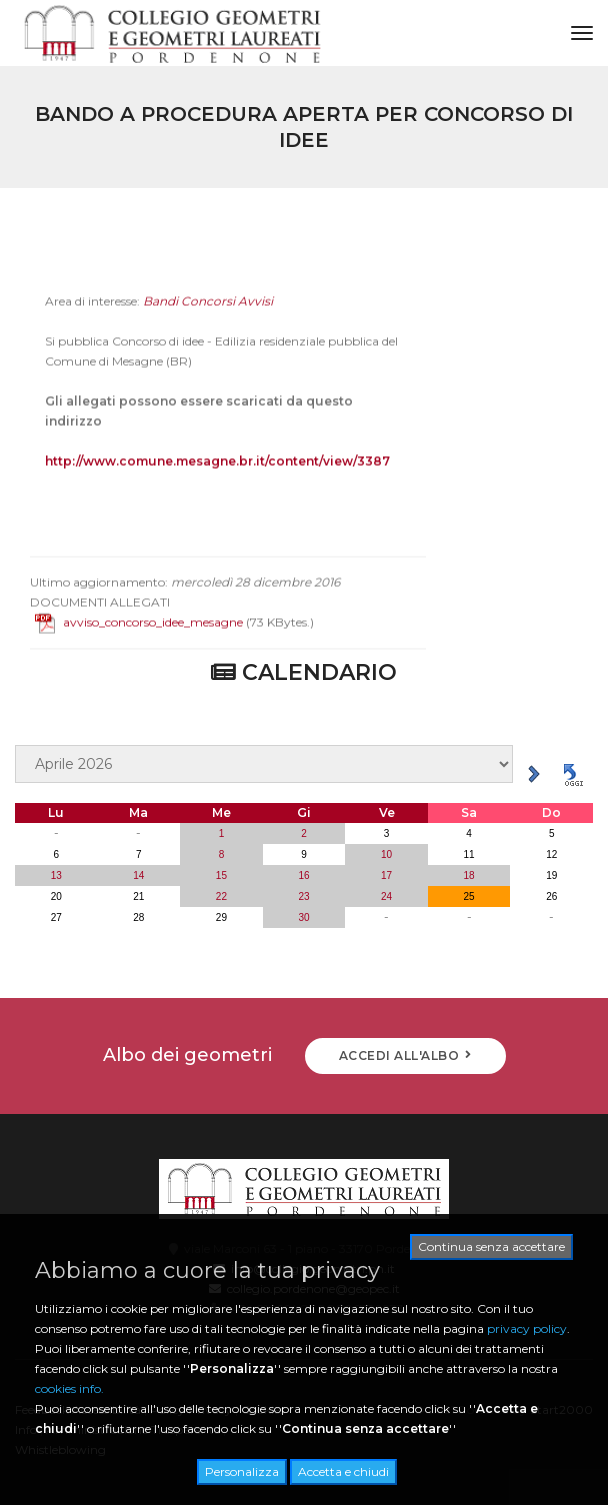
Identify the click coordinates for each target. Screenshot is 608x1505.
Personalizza (242, 1471)
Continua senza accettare (491, 1246)
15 (221, 875)
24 (386, 896)
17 (386, 875)
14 (138, 875)
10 (386, 854)
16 (303, 875)
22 (221, 896)
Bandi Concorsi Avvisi (208, 316)
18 (469, 875)
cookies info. (69, 1388)
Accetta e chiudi (343, 1471)
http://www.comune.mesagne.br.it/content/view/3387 (217, 476)
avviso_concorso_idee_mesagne (139, 637)
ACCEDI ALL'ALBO (405, 1055)
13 (56, 875)
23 (303, 896)
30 (303, 917)
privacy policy (527, 1328)
